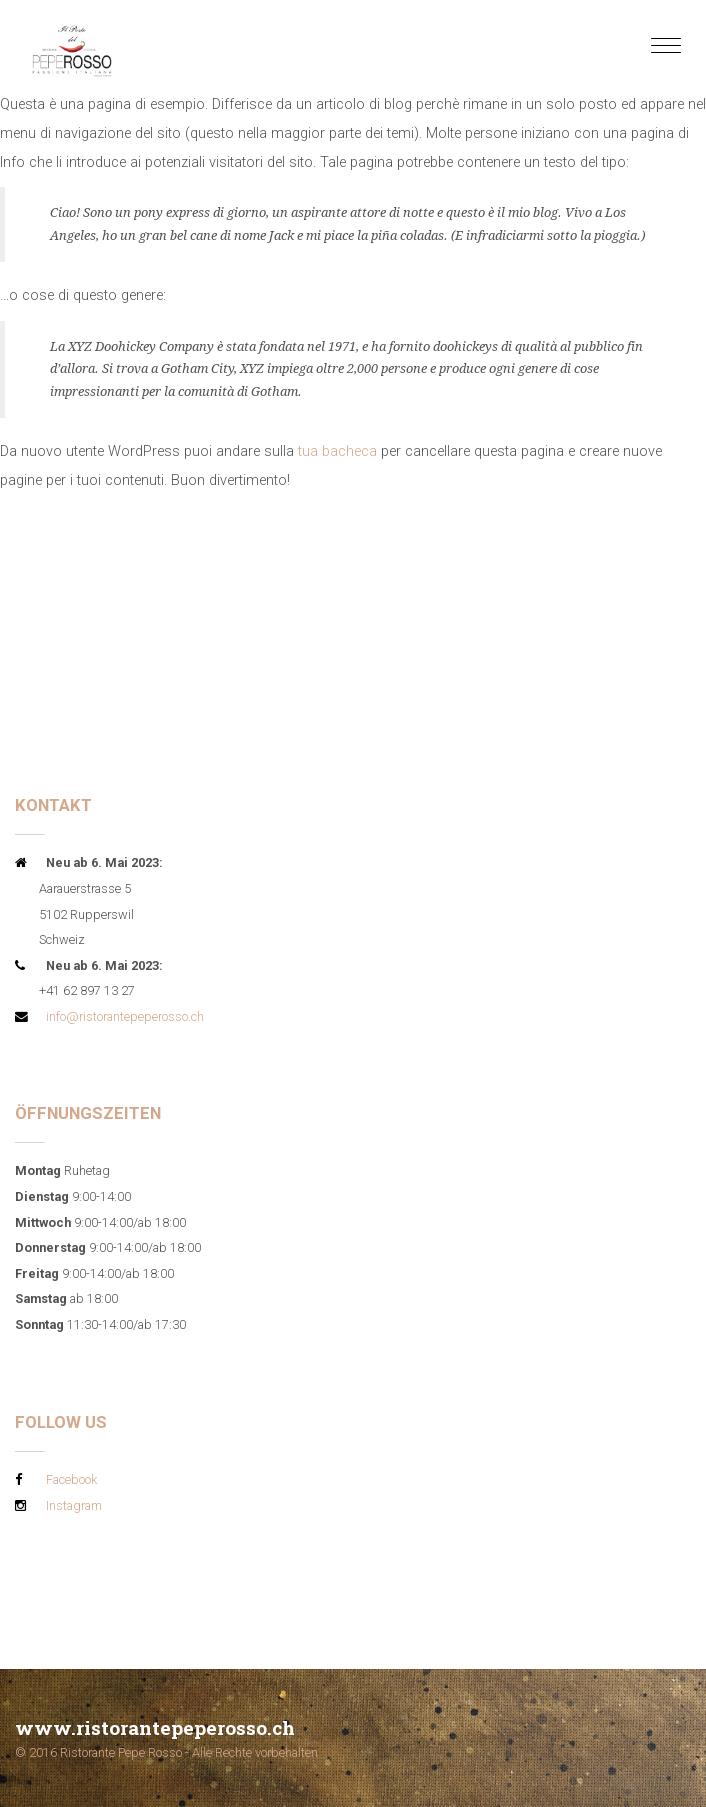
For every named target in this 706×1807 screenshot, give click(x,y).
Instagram (74, 1505)
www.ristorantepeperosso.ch (155, 1727)
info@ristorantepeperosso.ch (125, 1016)
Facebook (71, 1479)
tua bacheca (337, 451)
